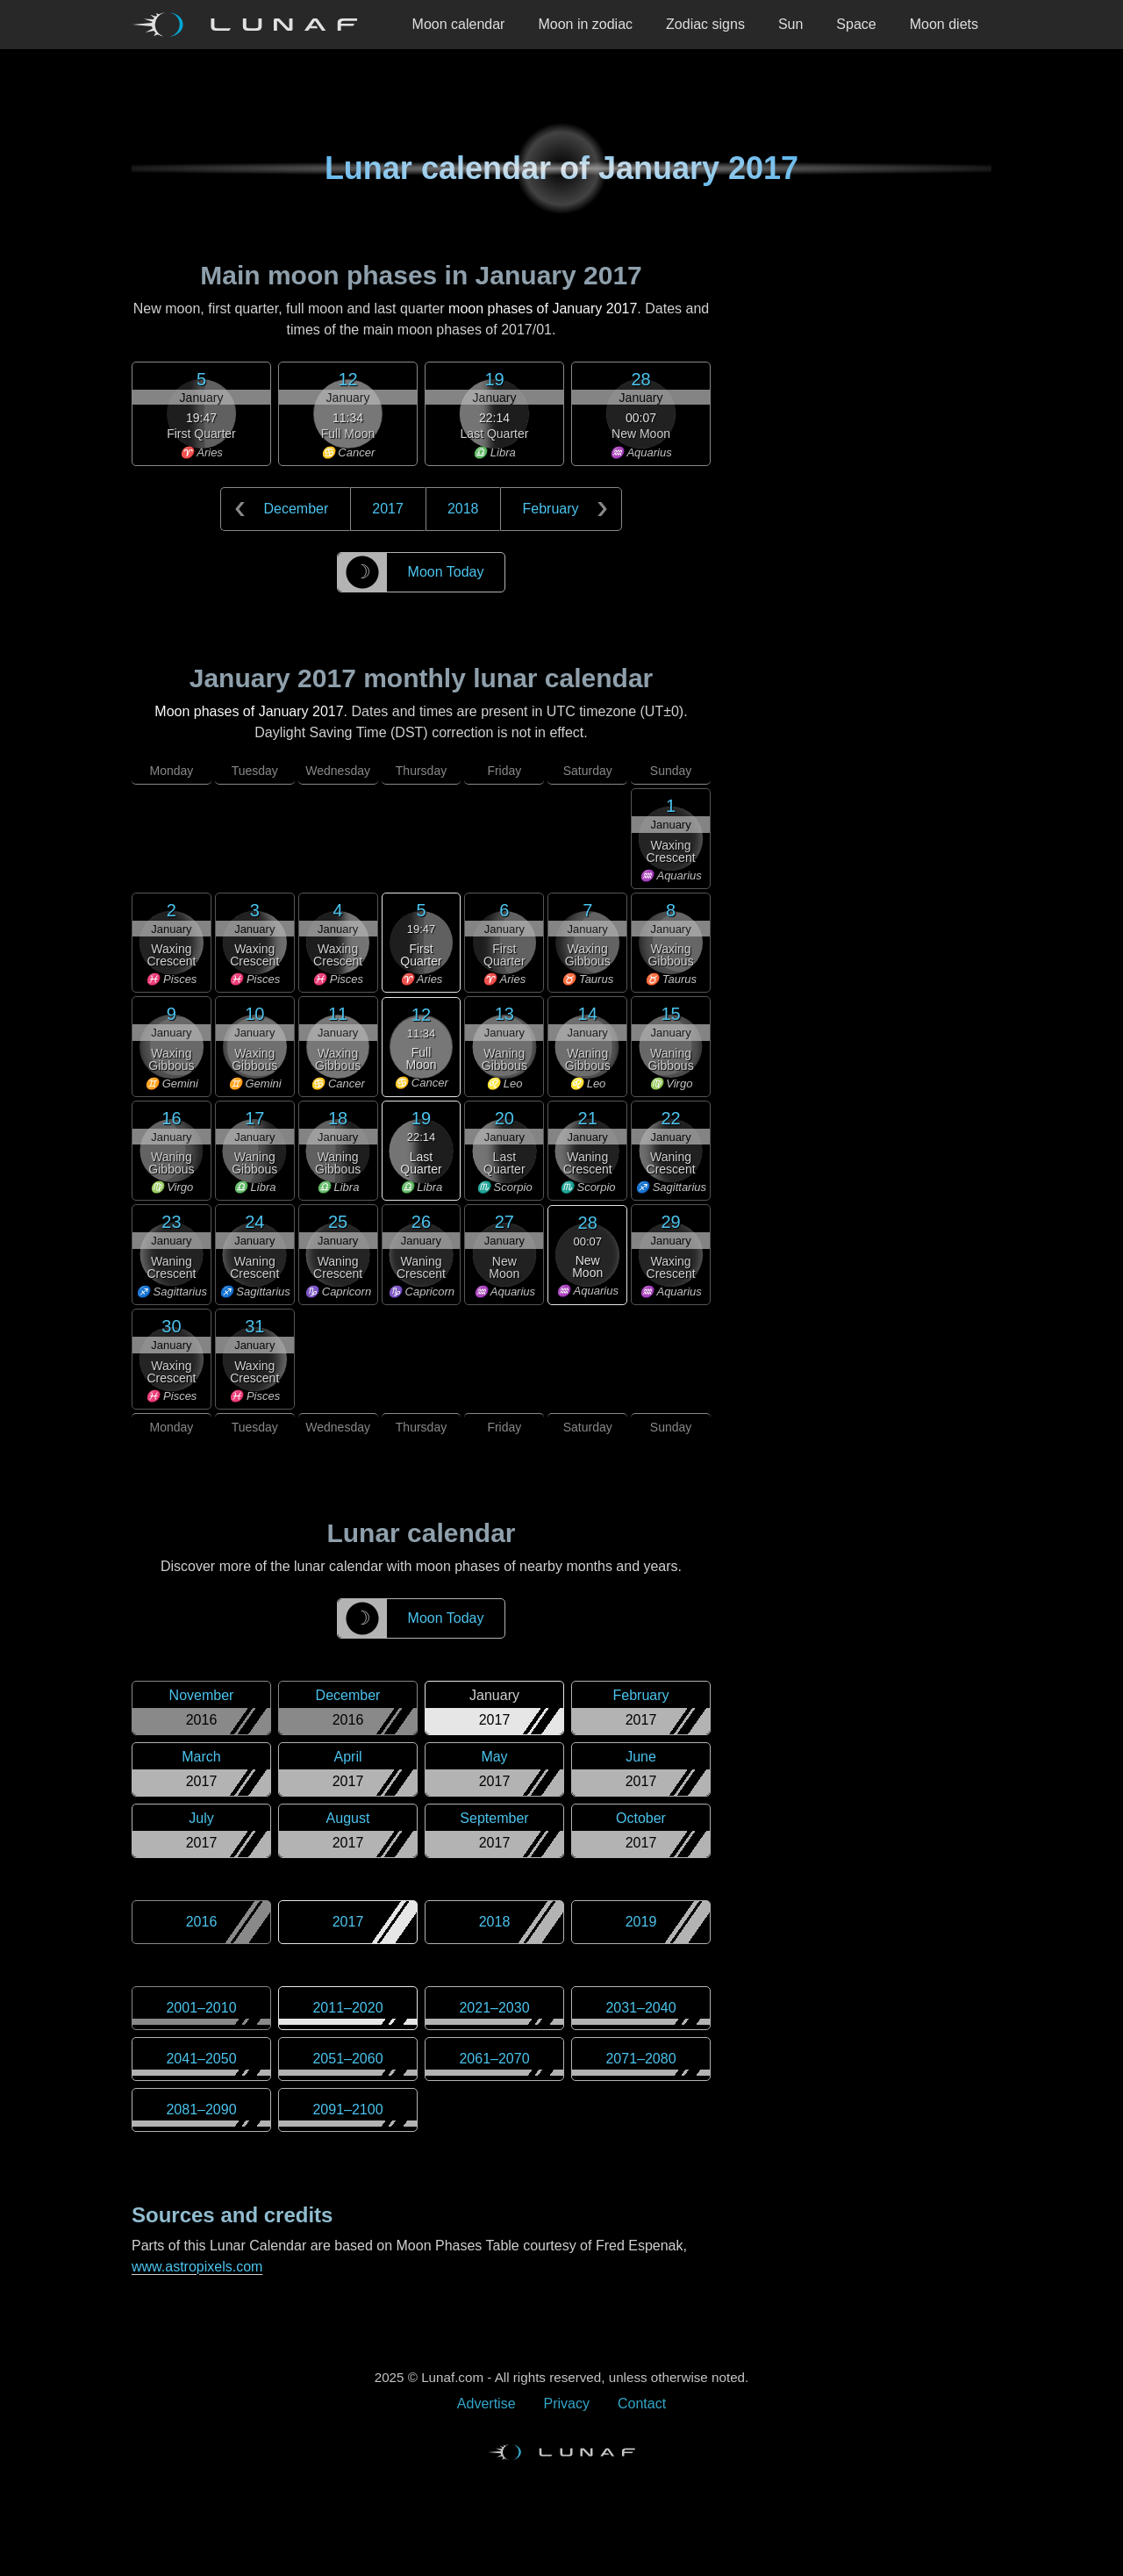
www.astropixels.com (197, 2266)
